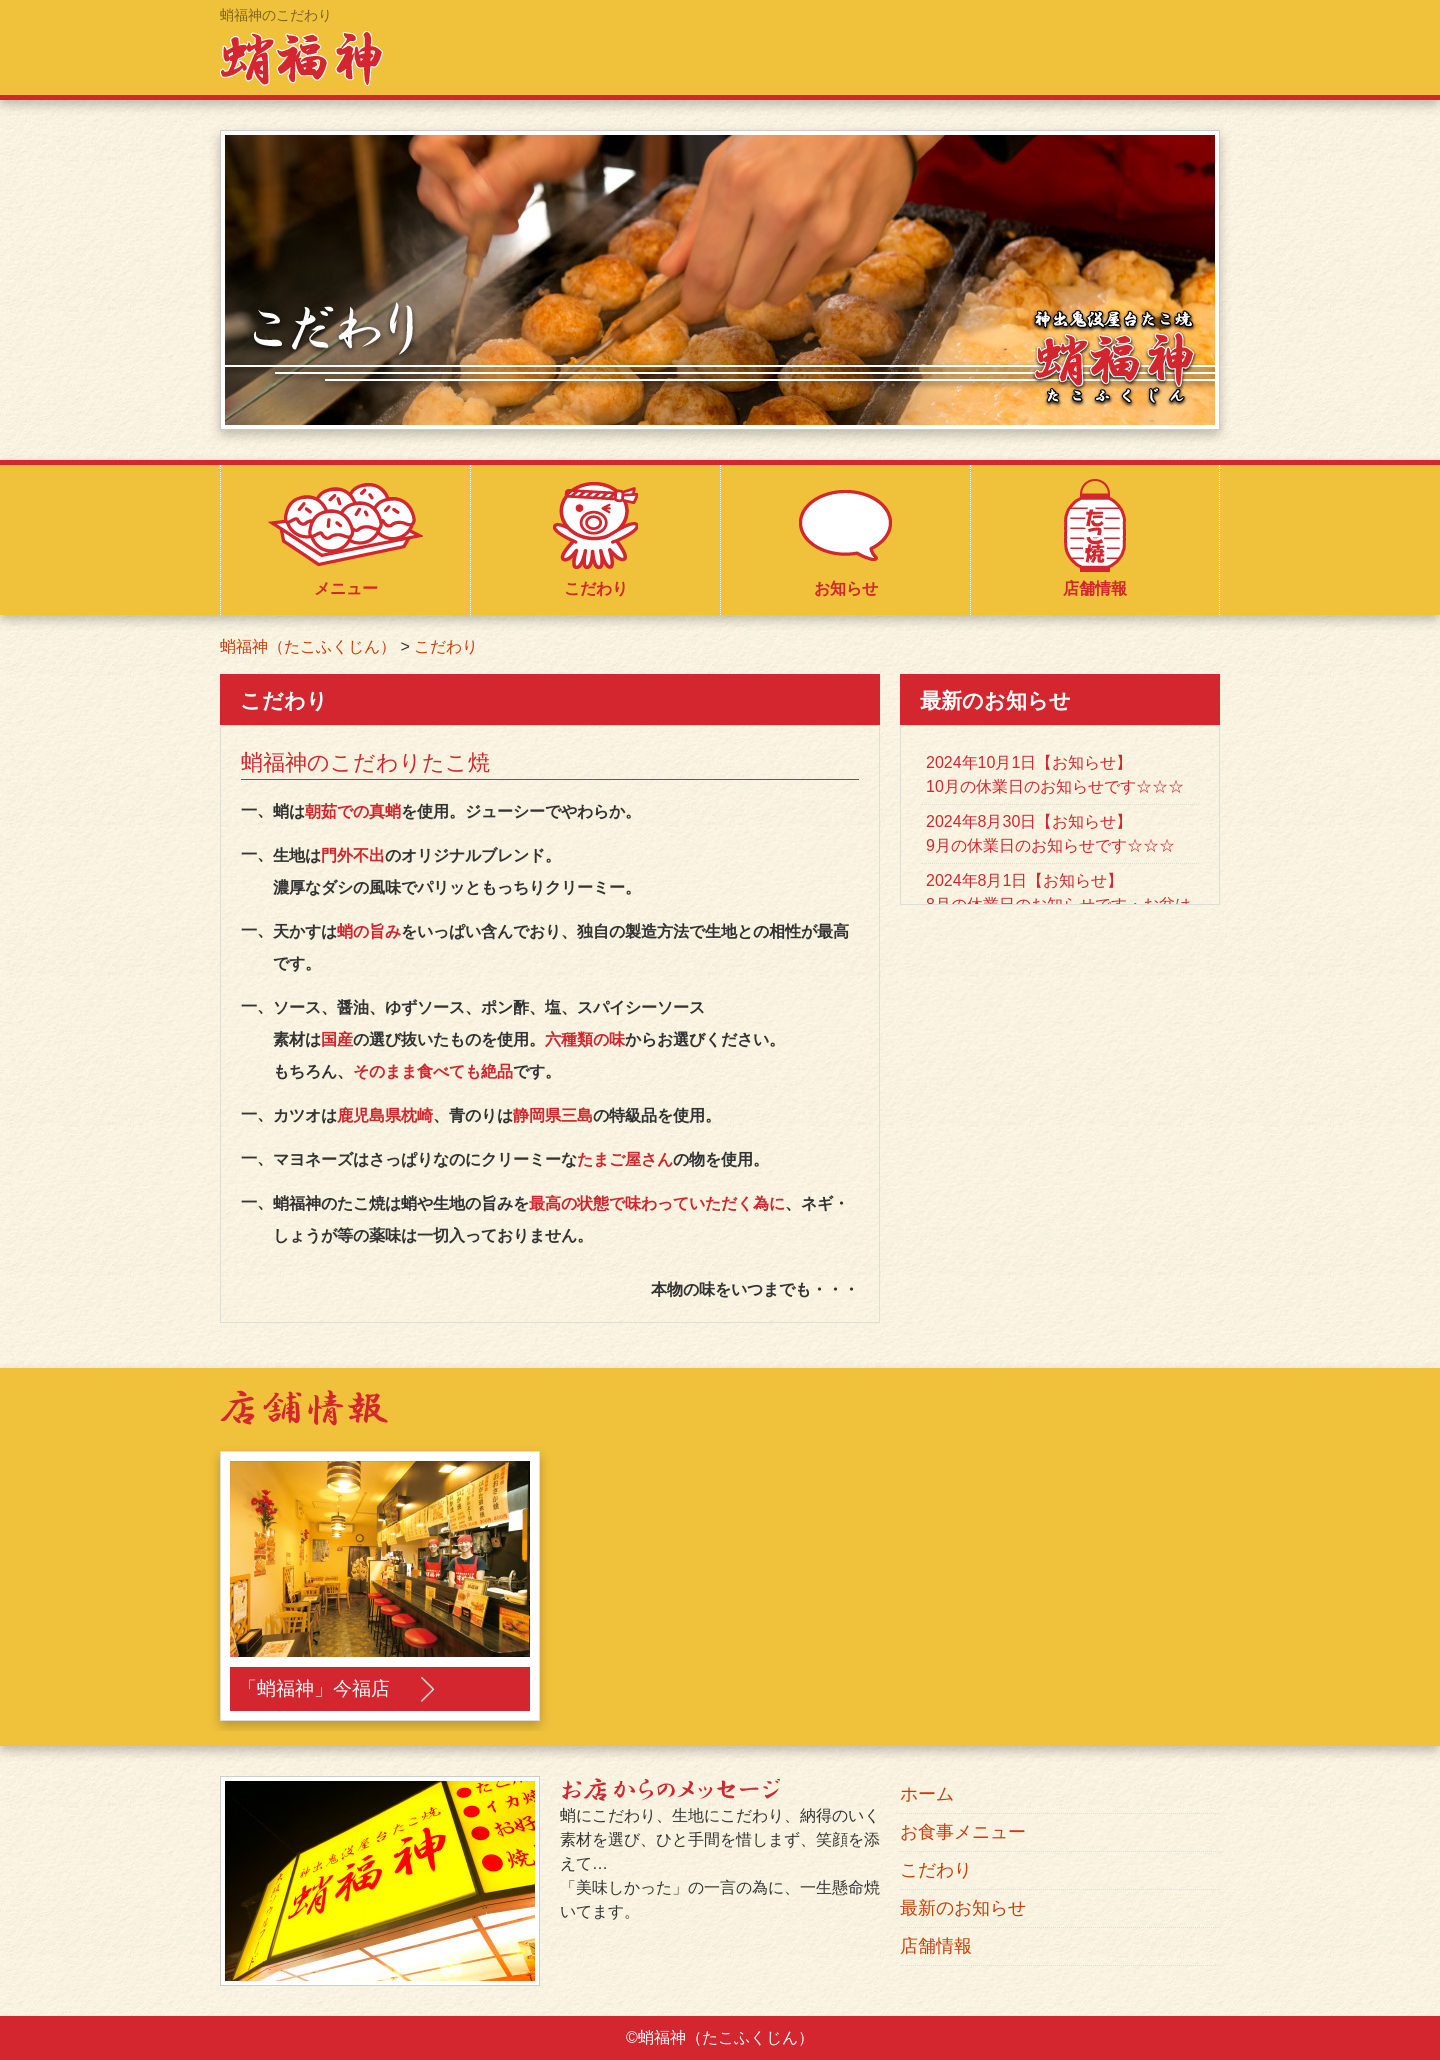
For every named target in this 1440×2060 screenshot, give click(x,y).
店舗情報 (936, 1946)
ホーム (927, 1794)
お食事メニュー (963, 1832)
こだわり (446, 646)
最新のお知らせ (963, 1908)
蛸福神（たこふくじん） (308, 646)
